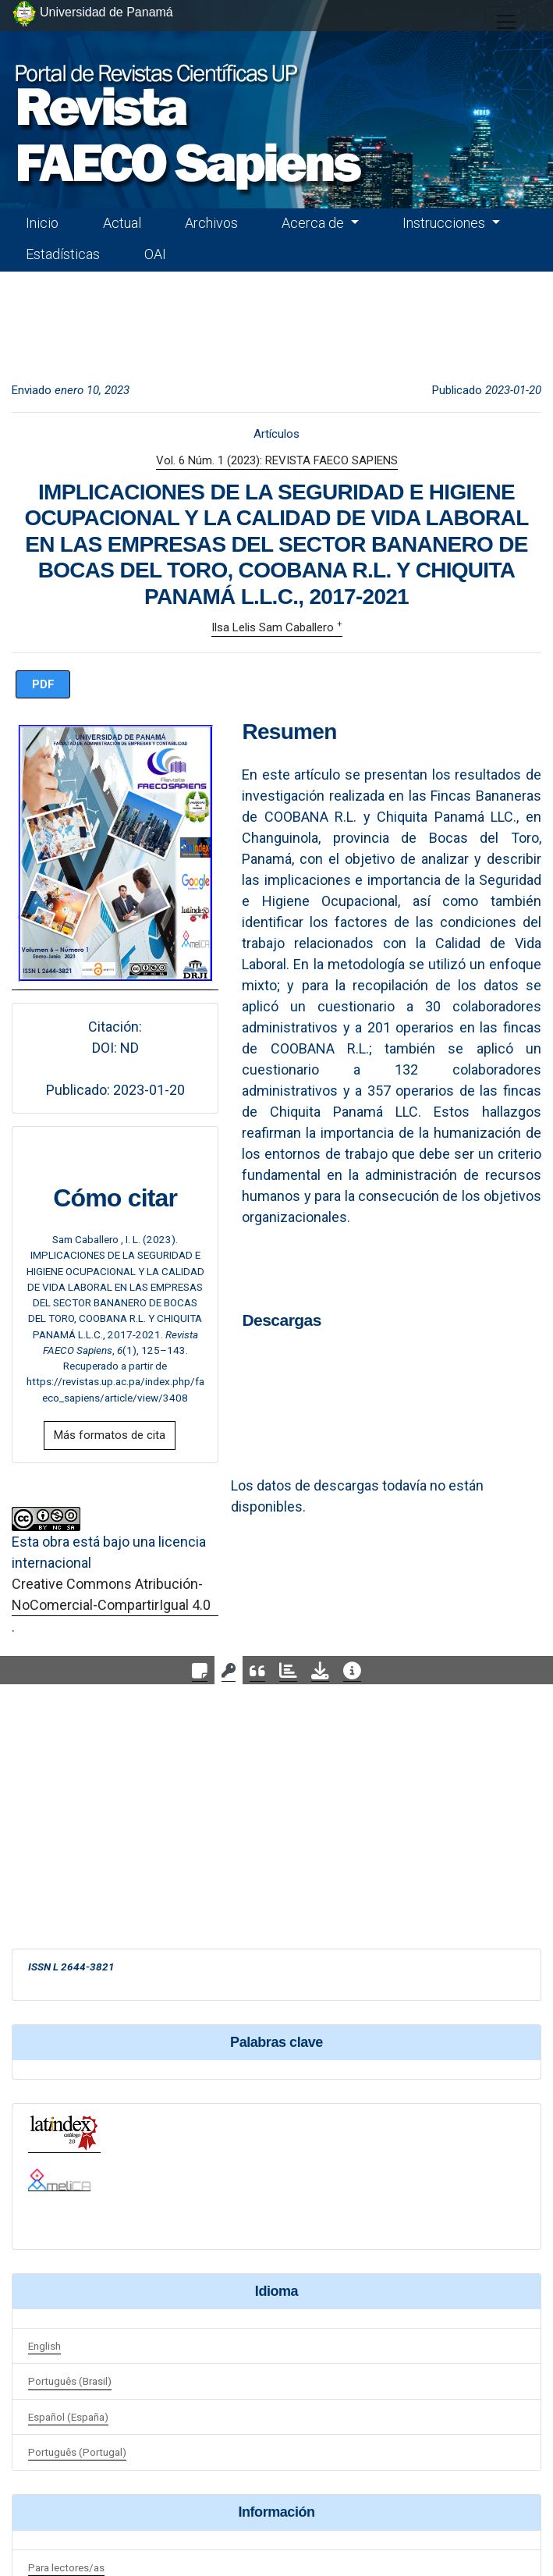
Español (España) (68, 2417)
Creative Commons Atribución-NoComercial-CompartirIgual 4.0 (111, 1594)
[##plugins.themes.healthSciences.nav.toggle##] (506, 21)
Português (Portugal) (77, 2452)
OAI (155, 254)
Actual (122, 223)
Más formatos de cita (109, 1435)
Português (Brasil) (70, 2381)
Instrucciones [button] (445, 223)
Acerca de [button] (314, 223)
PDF (43, 684)
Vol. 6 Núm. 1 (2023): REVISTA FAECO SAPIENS (277, 460)
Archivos (211, 223)
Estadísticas (63, 254)
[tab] (199, 1670)
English (44, 2346)
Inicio (42, 223)
